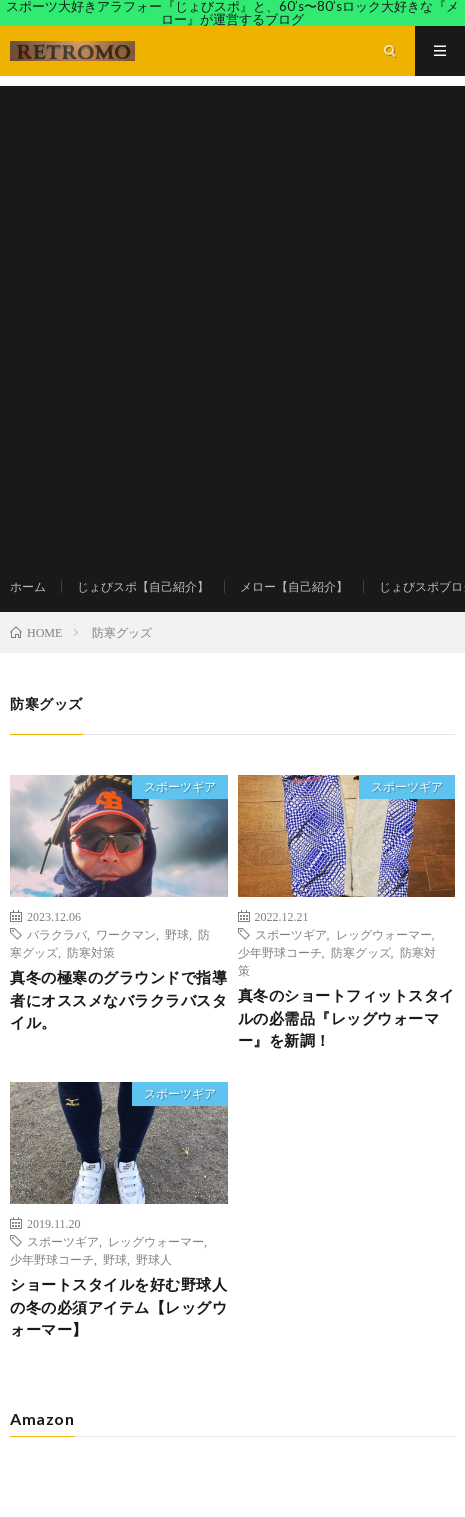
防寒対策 (91, 952)
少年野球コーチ (280, 952)
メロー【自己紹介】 (294, 586)
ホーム (28, 586)
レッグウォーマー (384, 934)
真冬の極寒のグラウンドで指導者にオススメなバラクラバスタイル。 (118, 999)
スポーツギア (180, 786)
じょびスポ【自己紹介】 (143, 586)
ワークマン (126, 934)
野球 (177, 934)
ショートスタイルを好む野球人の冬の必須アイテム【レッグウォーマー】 (118, 1306)
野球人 (154, 1259)
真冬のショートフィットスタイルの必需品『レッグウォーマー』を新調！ (346, 1017)
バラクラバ (57, 934)
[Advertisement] (232, 318)
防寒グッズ (361, 952)
